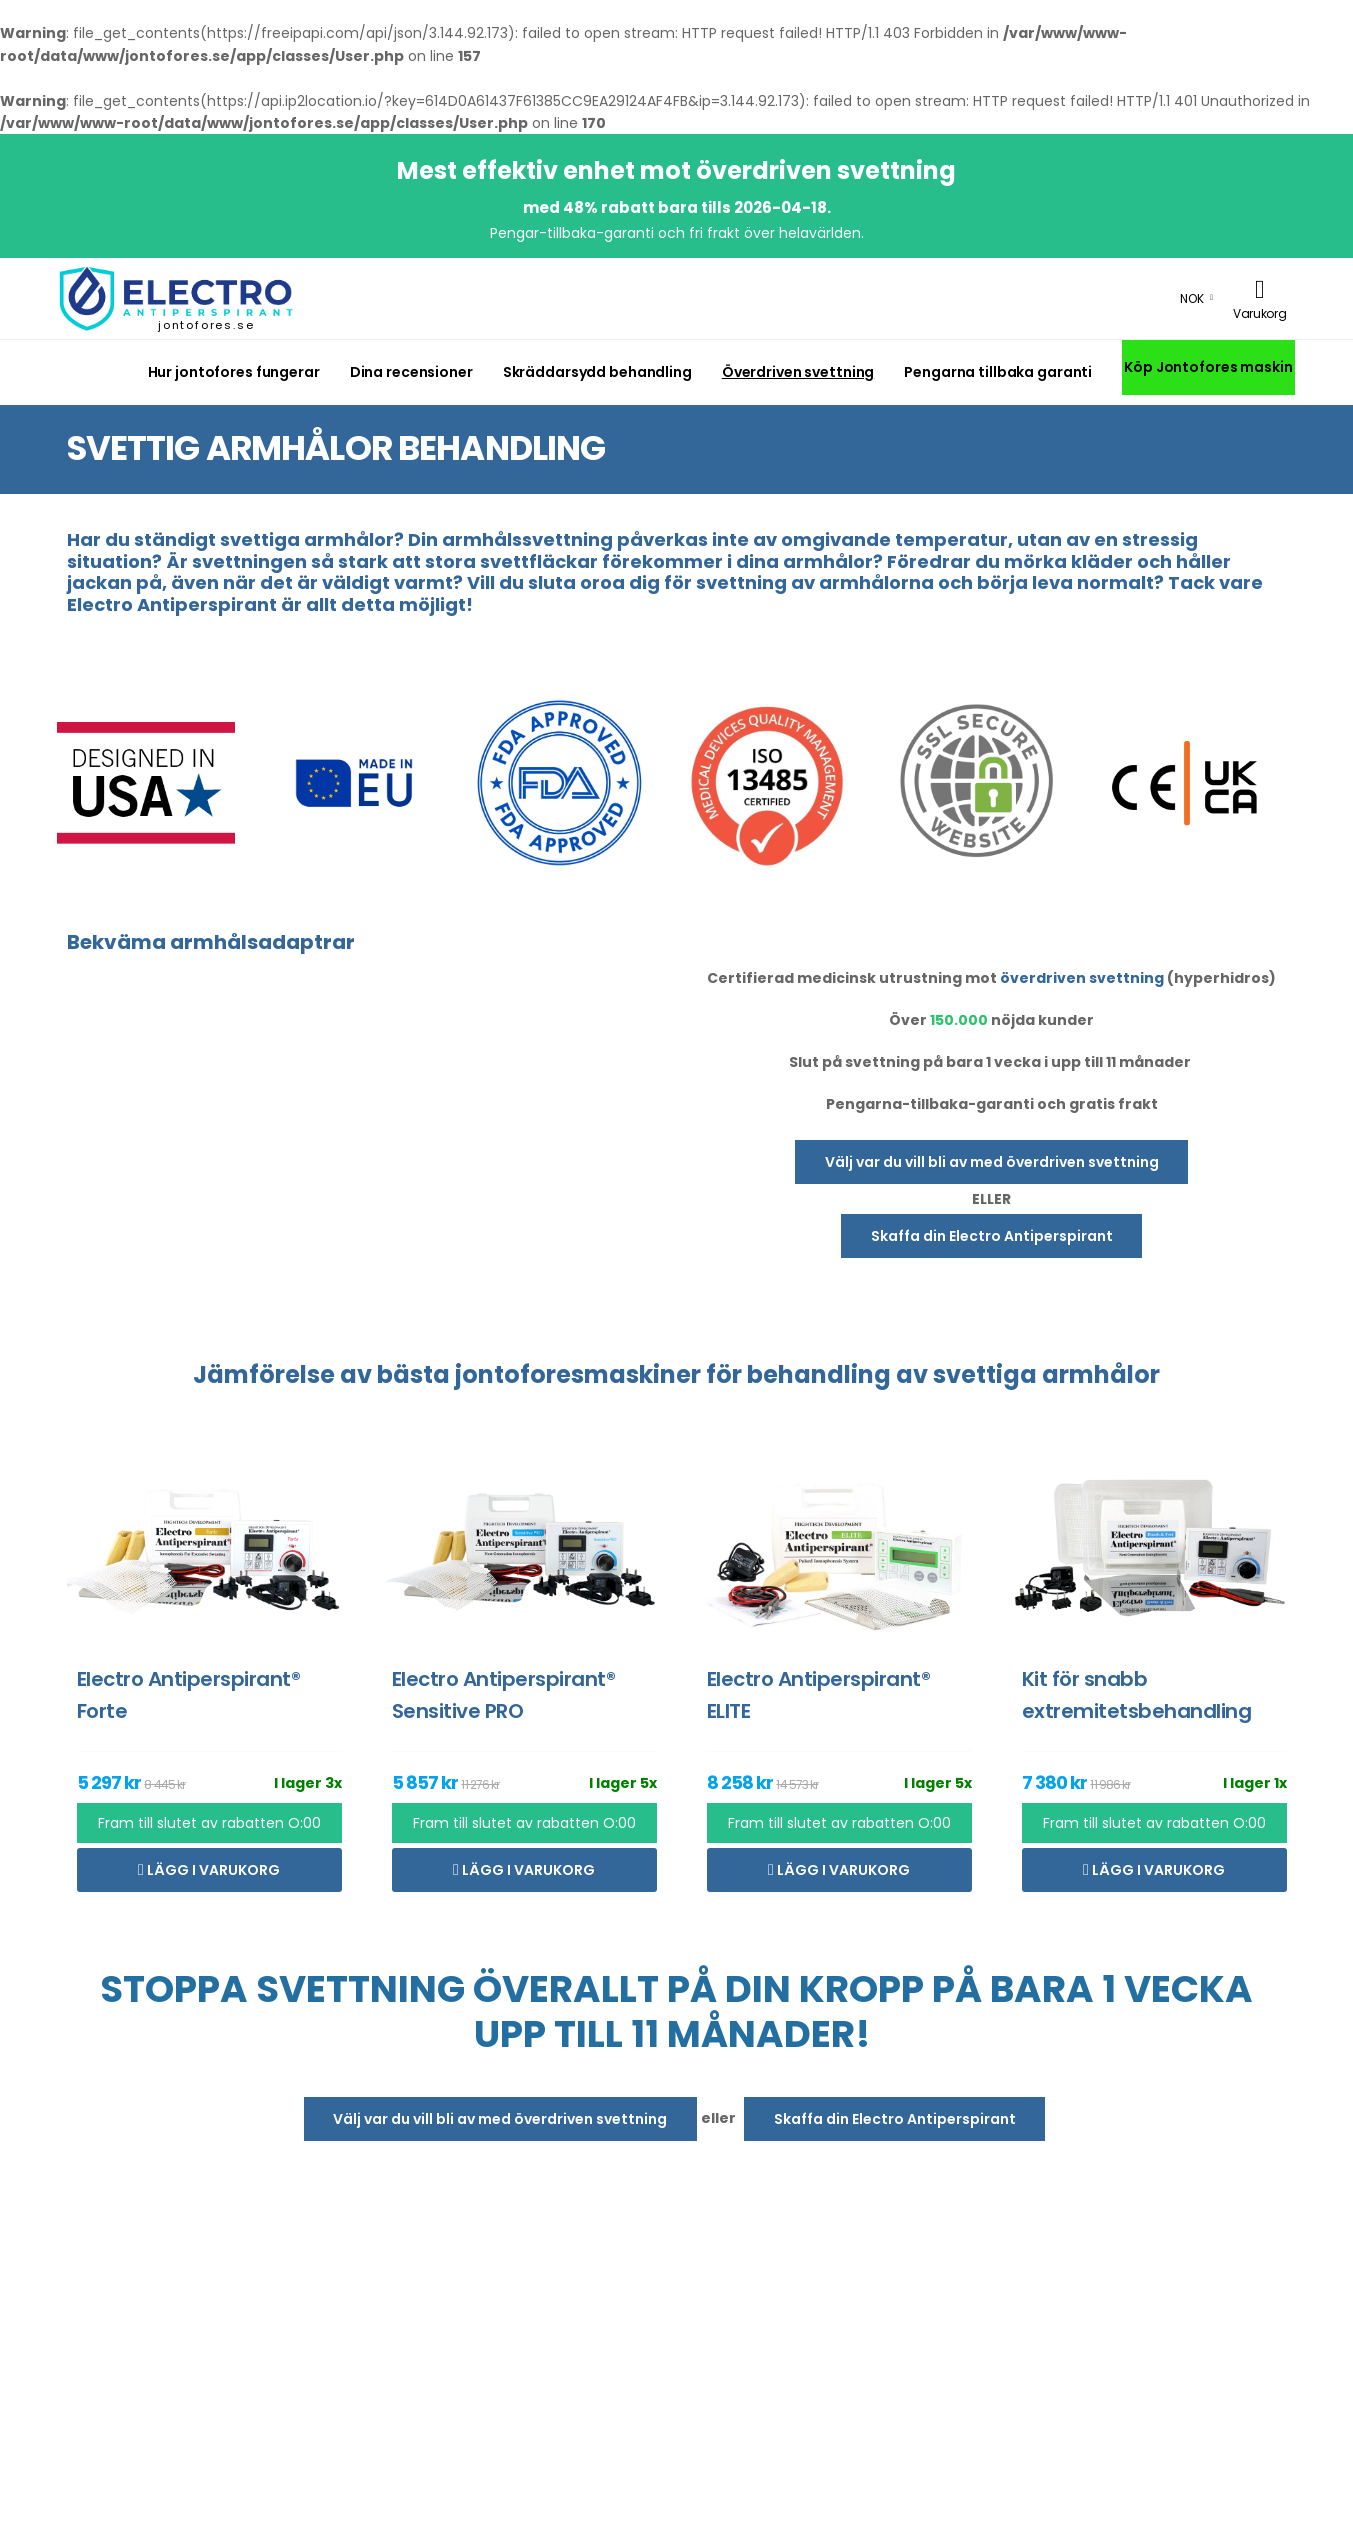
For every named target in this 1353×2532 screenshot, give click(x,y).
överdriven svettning (1082, 978)
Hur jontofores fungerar (234, 372)
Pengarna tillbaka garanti (998, 372)
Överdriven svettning (798, 372)
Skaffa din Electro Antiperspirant (992, 1236)
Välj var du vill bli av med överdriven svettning (992, 1162)
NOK (1192, 298)
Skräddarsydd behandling (597, 372)
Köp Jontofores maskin (1208, 367)
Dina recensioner (411, 372)
